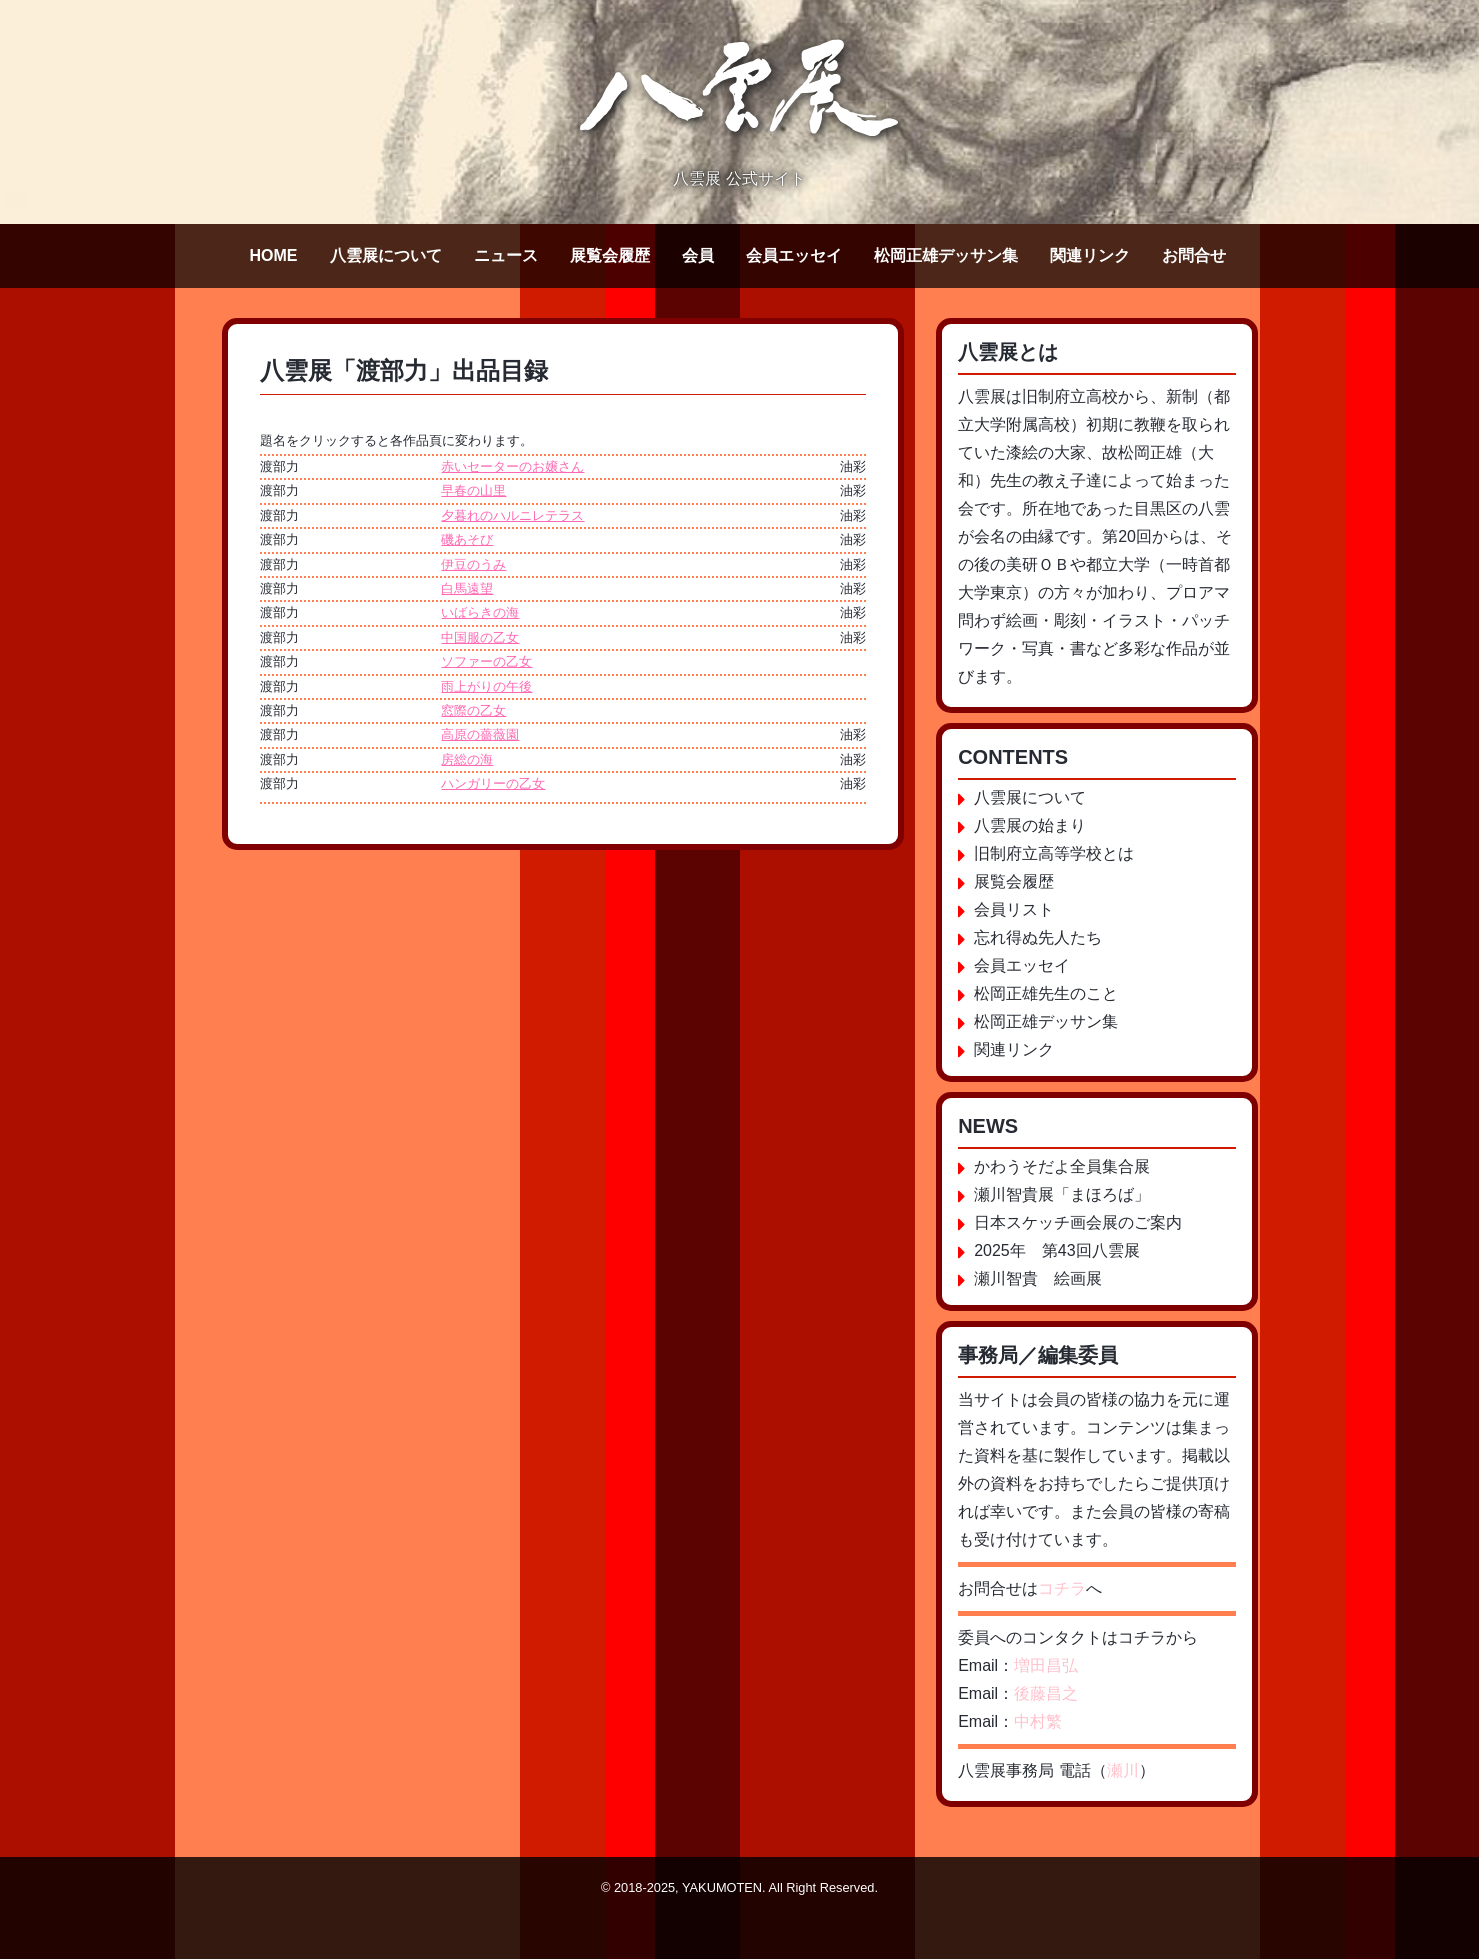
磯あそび (467, 539)
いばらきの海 (480, 612)
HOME (274, 255)
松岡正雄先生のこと (1046, 993)
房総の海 (467, 759)
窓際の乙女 (473, 710)
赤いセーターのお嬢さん (512, 466)
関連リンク (1090, 255)
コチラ (1062, 1588)
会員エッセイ (794, 255)
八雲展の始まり (1030, 825)
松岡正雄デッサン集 (946, 255)
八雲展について (386, 255)
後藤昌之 (1046, 1693)
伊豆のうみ (473, 564)
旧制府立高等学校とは (1054, 853)
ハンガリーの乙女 (493, 783)
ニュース (506, 255)
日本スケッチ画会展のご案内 (1078, 1222)
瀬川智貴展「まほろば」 (1062, 1194)
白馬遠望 (467, 588)
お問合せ (1194, 255)
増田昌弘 (1046, 1665)
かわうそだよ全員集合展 (1062, 1166)
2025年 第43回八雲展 (1056, 1250)
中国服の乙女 (480, 637)
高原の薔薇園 (480, 734)
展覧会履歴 (610, 255)
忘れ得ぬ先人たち (1038, 937)
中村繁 (1038, 1721)
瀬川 (1123, 1770)
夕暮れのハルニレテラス (512, 515)
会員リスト (1014, 909)
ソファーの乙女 (486, 661)
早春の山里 (473, 490)
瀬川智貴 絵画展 (1038, 1278)
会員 (698, 255)
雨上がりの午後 (486, 686)
